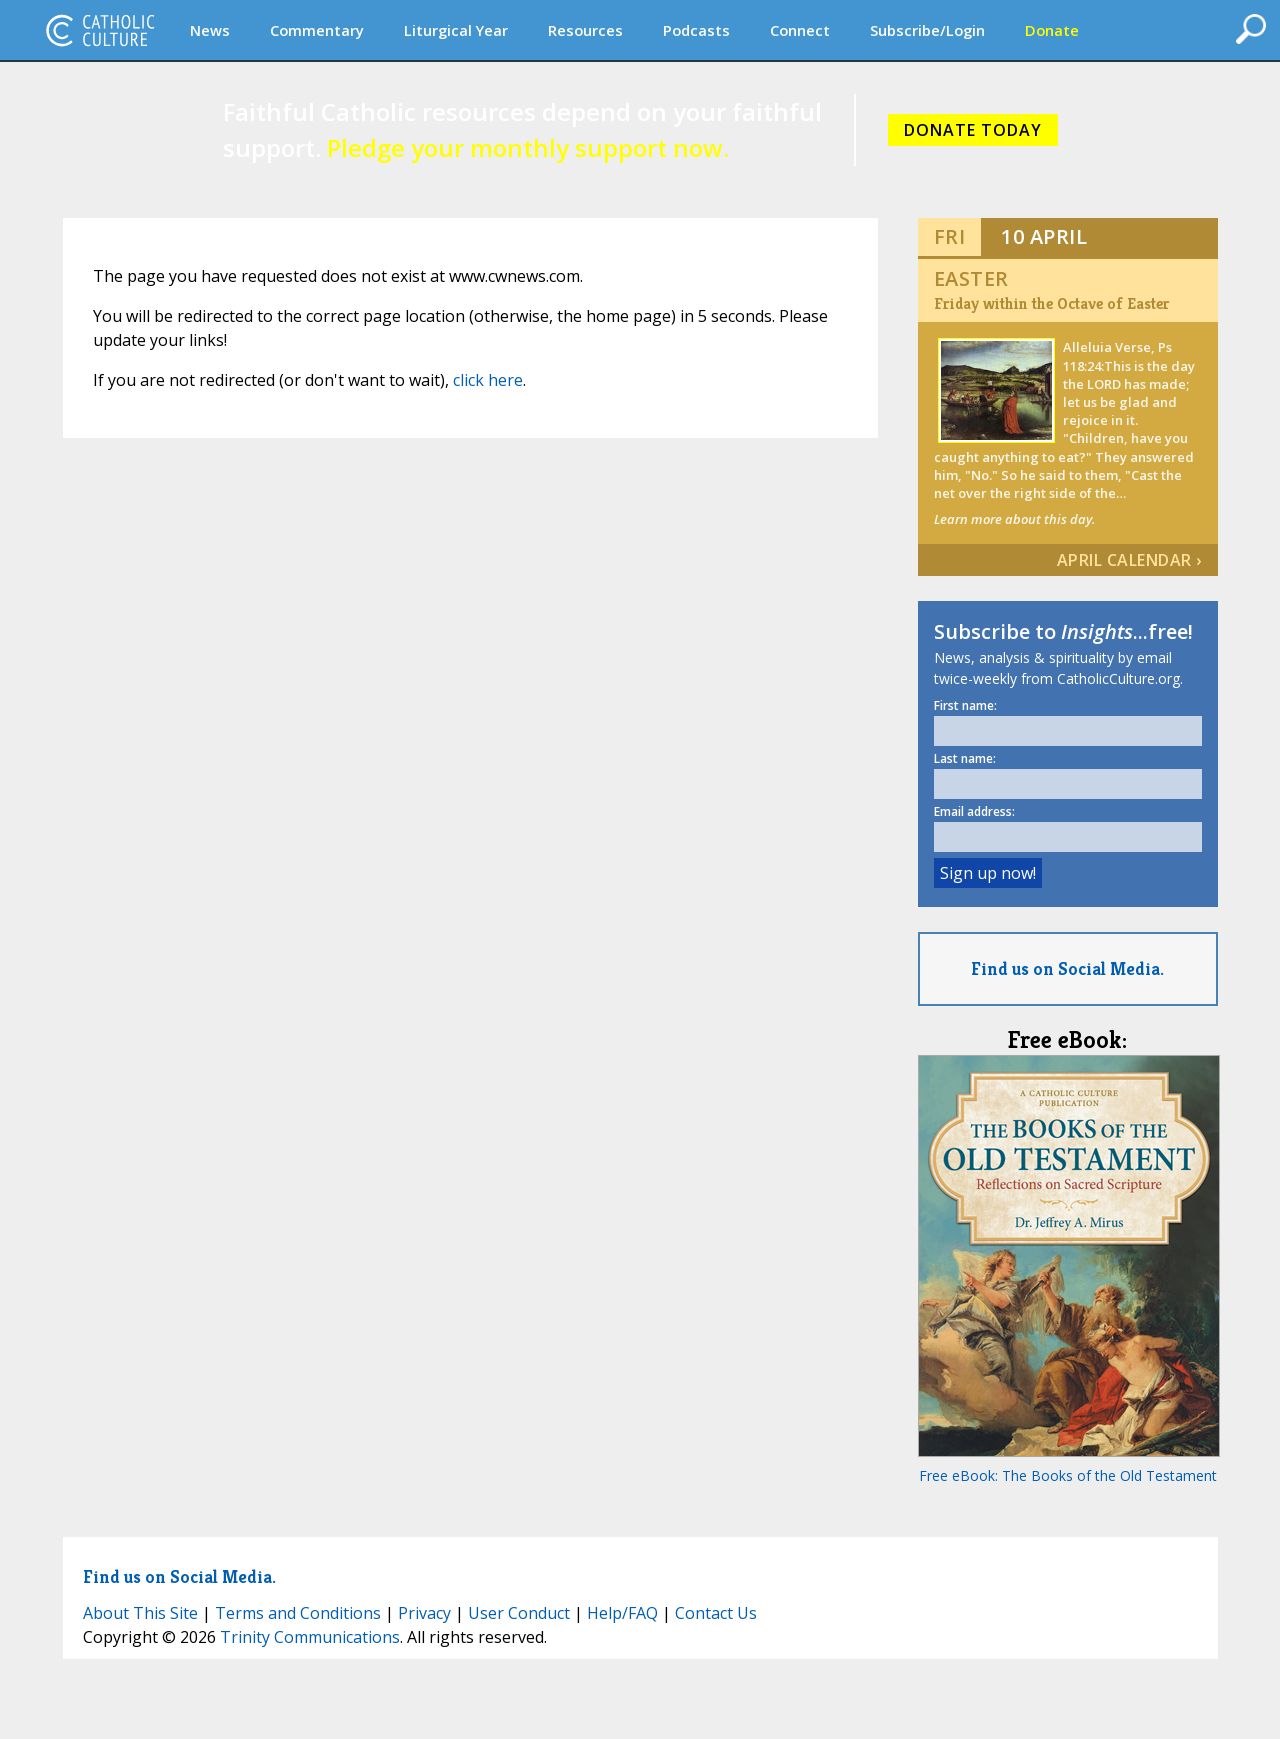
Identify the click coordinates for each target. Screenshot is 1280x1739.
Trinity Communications (310, 1637)
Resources (585, 30)
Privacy (424, 1613)
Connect (800, 30)
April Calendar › (1129, 560)
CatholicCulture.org (100, 30)
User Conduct (519, 1613)
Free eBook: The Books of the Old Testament (1068, 1475)
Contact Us (716, 1613)
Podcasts (696, 30)
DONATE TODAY (973, 130)
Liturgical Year (456, 30)
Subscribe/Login (927, 30)
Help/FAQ (622, 1613)
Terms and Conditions (298, 1613)
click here (488, 380)
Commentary (317, 30)
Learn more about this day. (1014, 519)
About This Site (140, 1613)
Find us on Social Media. (1067, 968)
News (210, 30)
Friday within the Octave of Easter (1052, 303)
